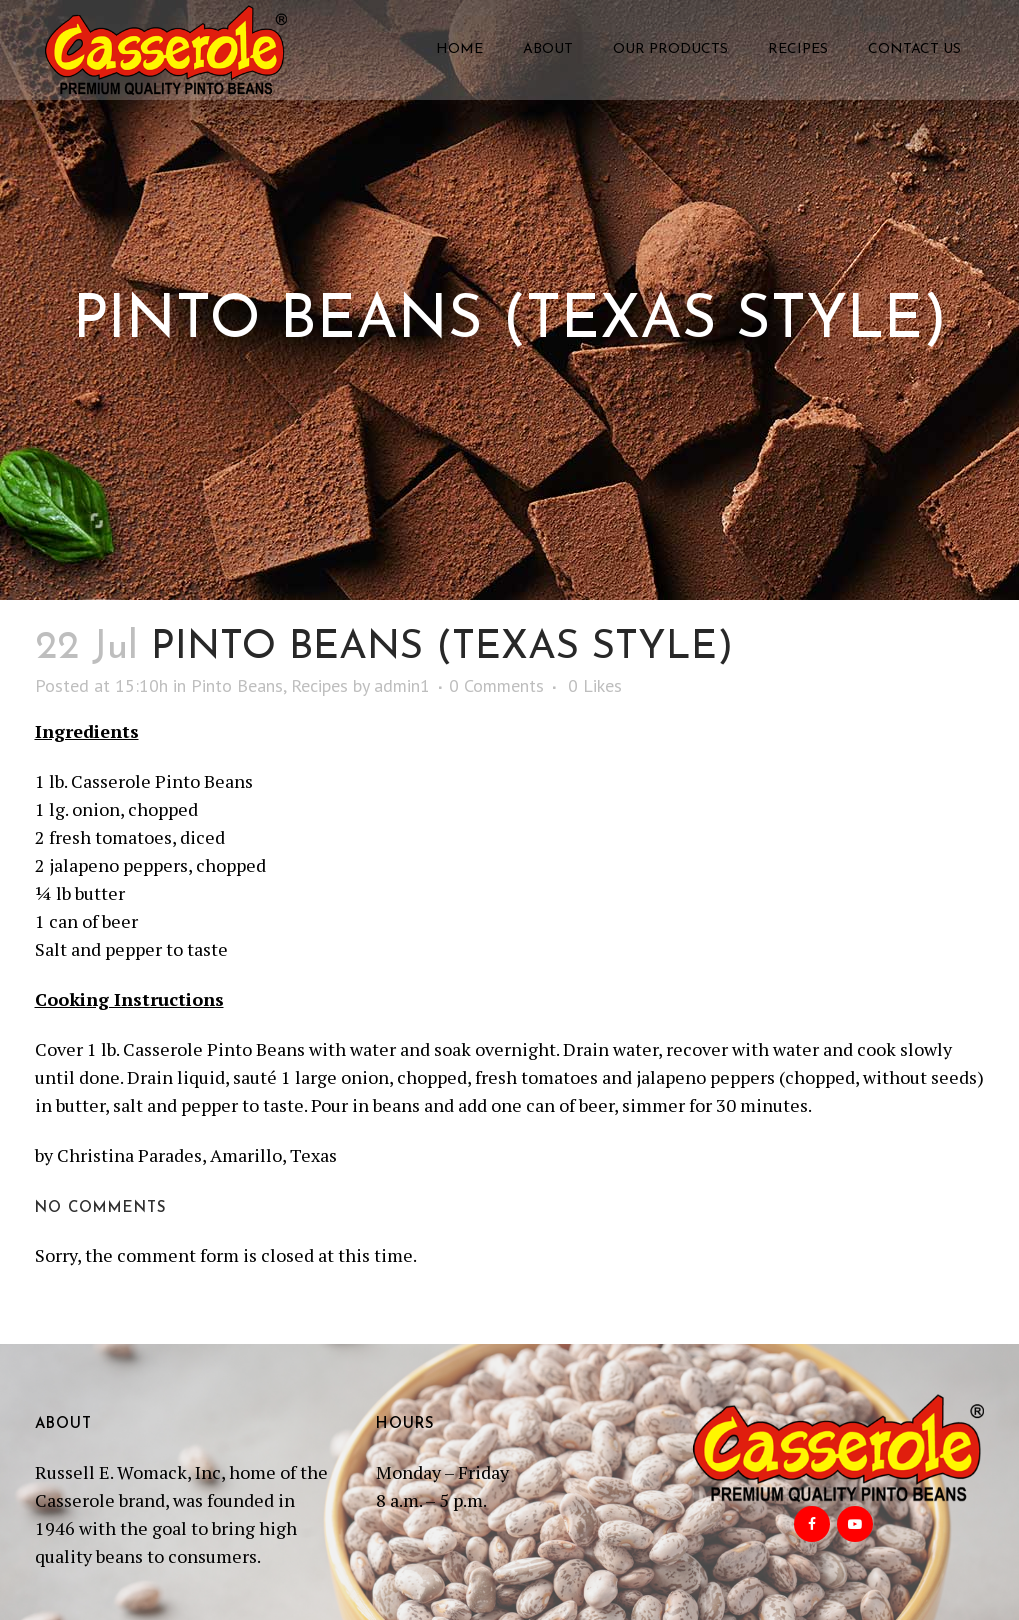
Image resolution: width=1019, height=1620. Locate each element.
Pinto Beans (237, 685)
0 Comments (496, 685)
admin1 (402, 685)
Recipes (319, 685)
